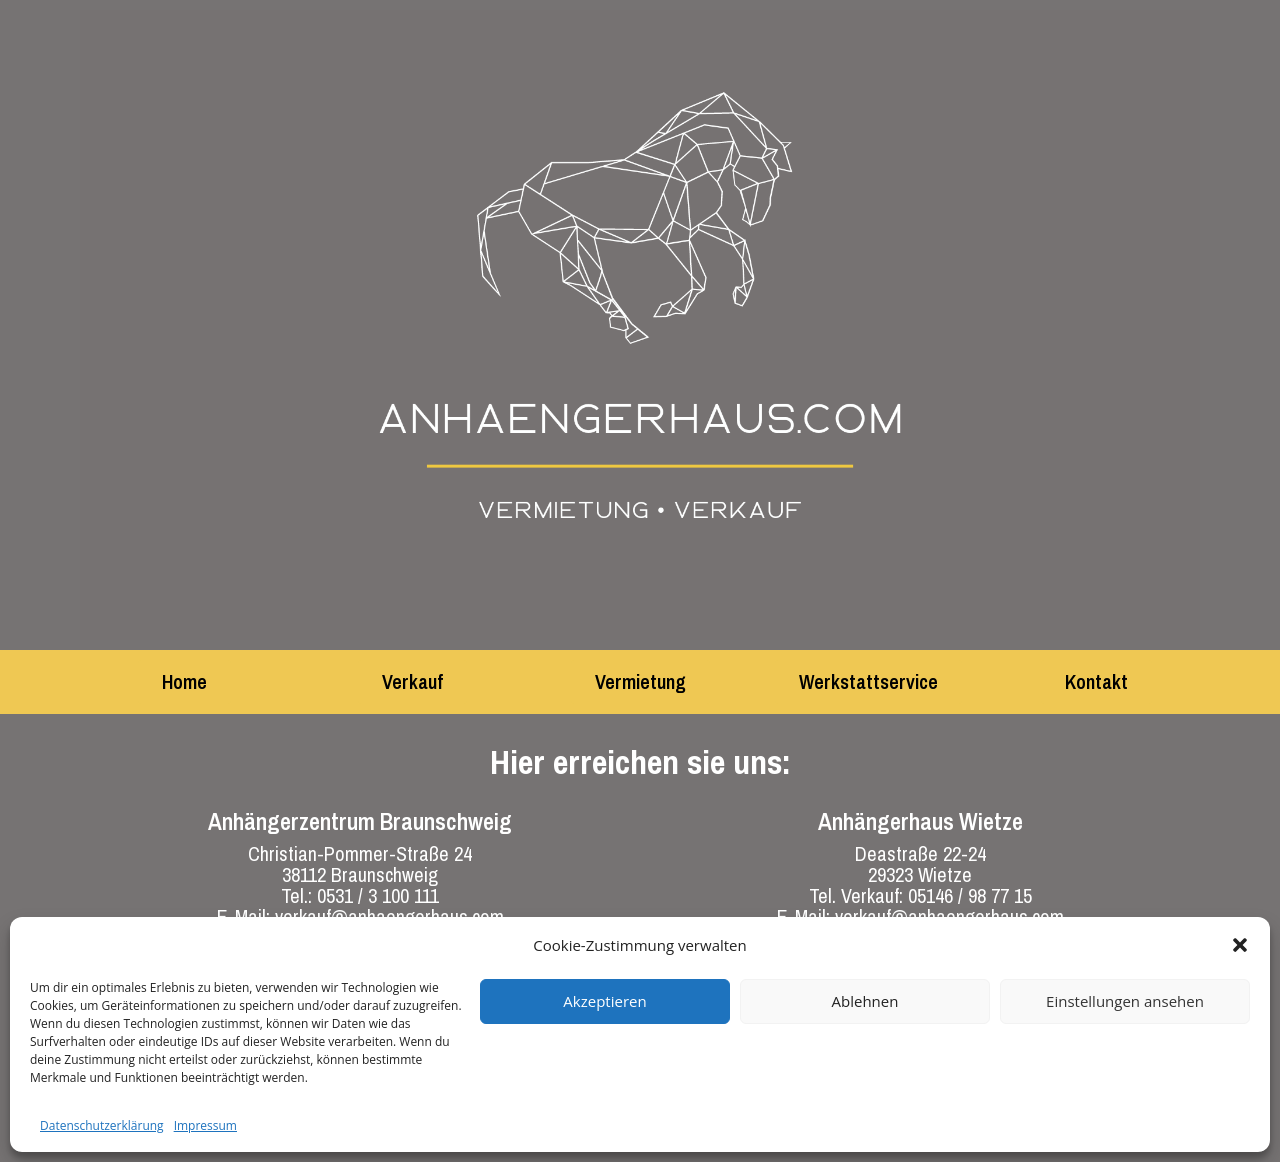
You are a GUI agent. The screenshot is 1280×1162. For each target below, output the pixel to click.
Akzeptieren (604, 1001)
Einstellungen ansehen (1125, 1001)
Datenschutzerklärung (102, 1125)
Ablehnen (865, 1001)
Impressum (205, 1125)
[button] (1240, 945)
